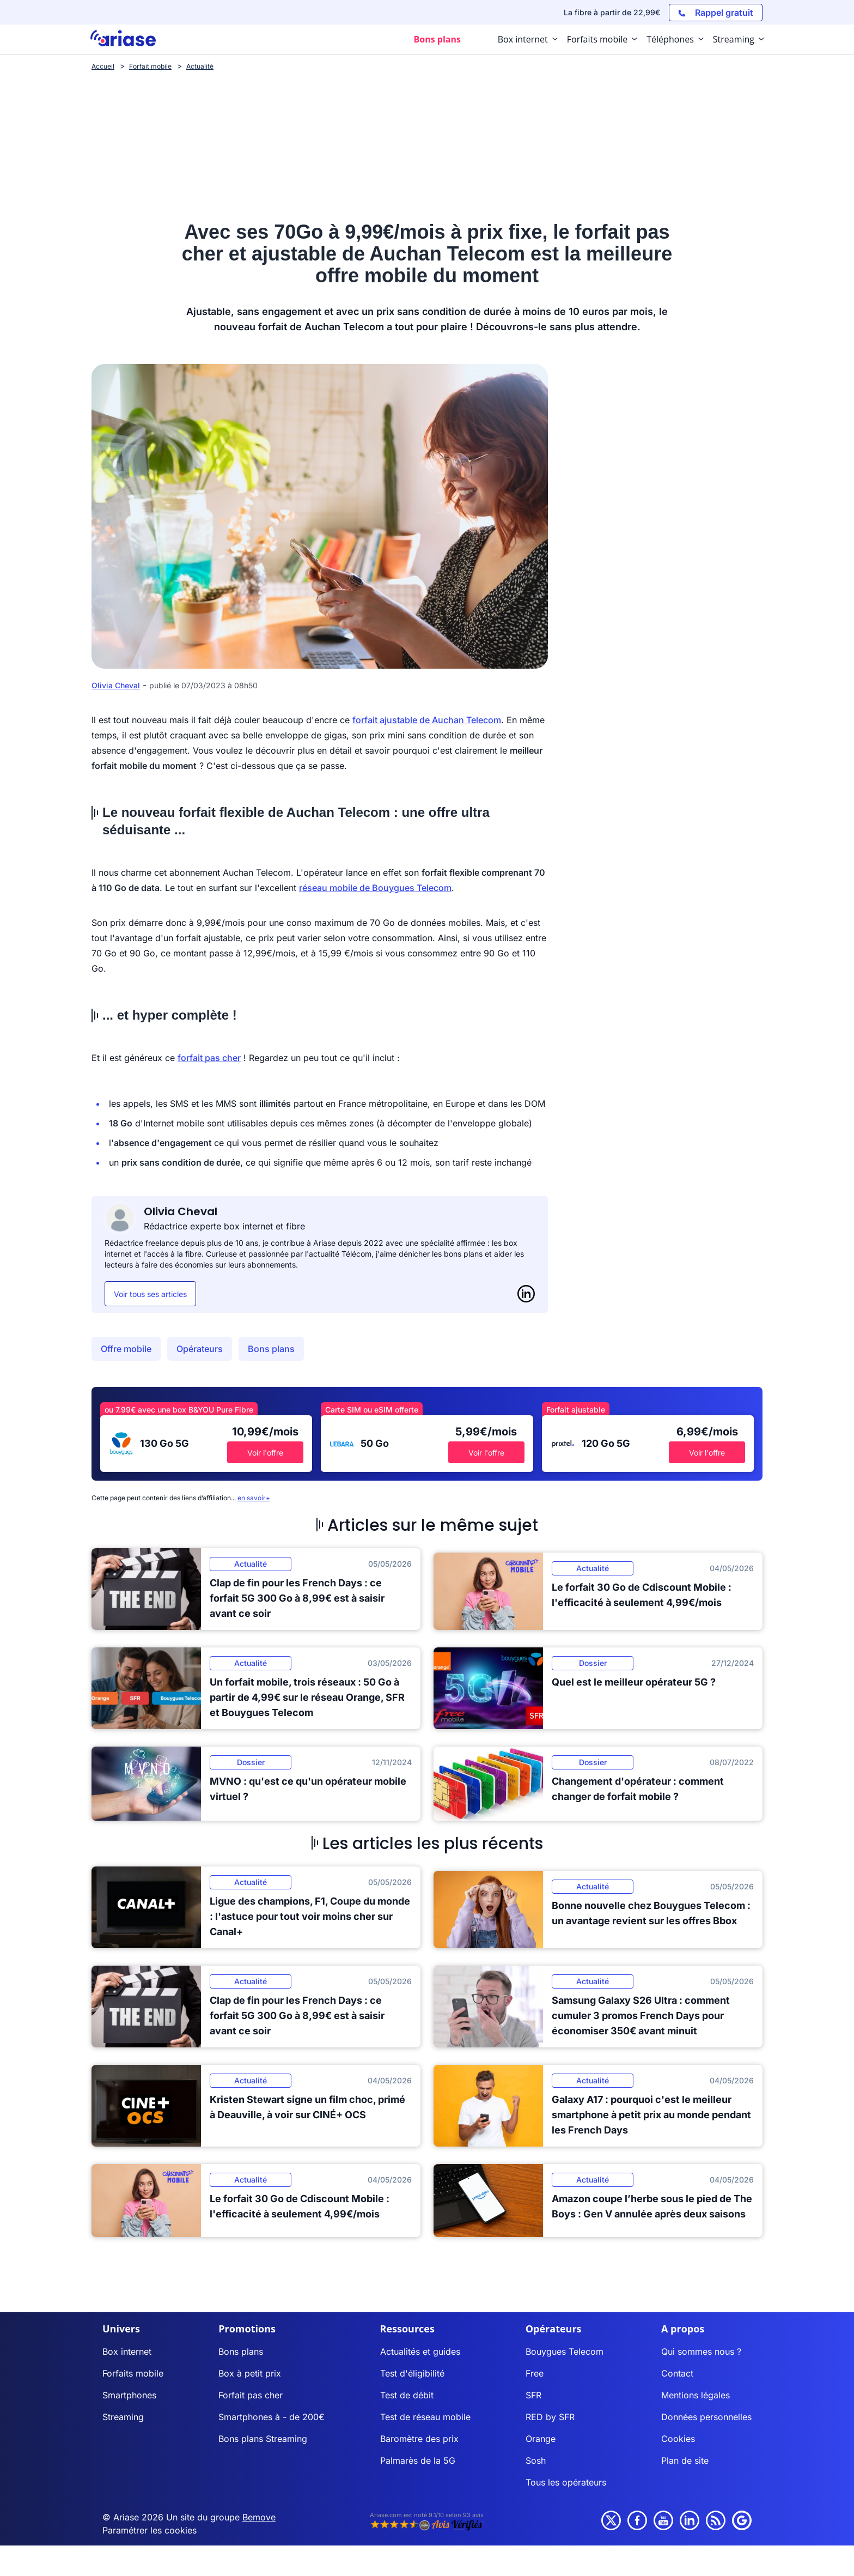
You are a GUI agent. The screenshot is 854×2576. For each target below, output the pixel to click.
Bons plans (271, 1348)
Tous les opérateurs (566, 2482)
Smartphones (129, 2395)
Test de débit (407, 2395)
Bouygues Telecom (564, 2351)
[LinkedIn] (526, 1293)
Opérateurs (199, 1348)
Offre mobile (126, 1348)
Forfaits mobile (132, 2373)
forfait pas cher (209, 1057)
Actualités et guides (420, 2351)
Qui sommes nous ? (701, 2351)
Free (535, 2373)
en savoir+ (253, 1498)
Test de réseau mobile (425, 2416)
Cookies (678, 2438)
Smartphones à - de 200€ (271, 2416)
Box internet (126, 2351)
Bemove (259, 2517)
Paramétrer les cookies (149, 2530)
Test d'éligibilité (412, 2373)
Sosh (536, 2460)
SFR (533, 2395)
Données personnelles (706, 2416)
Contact (677, 2373)
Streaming (123, 2416)
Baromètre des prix (419, 2438)
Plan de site (685, 2460)
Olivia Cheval (115, 685)
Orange (541, 2438)
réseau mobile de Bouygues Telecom (375, 887)
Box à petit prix (249, 2373)
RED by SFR (550, 2416)
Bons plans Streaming (262, 2438)
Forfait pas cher (250, 2395)
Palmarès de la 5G (417, 2460)
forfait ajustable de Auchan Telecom (426, 719)
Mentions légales (695, 2395)
